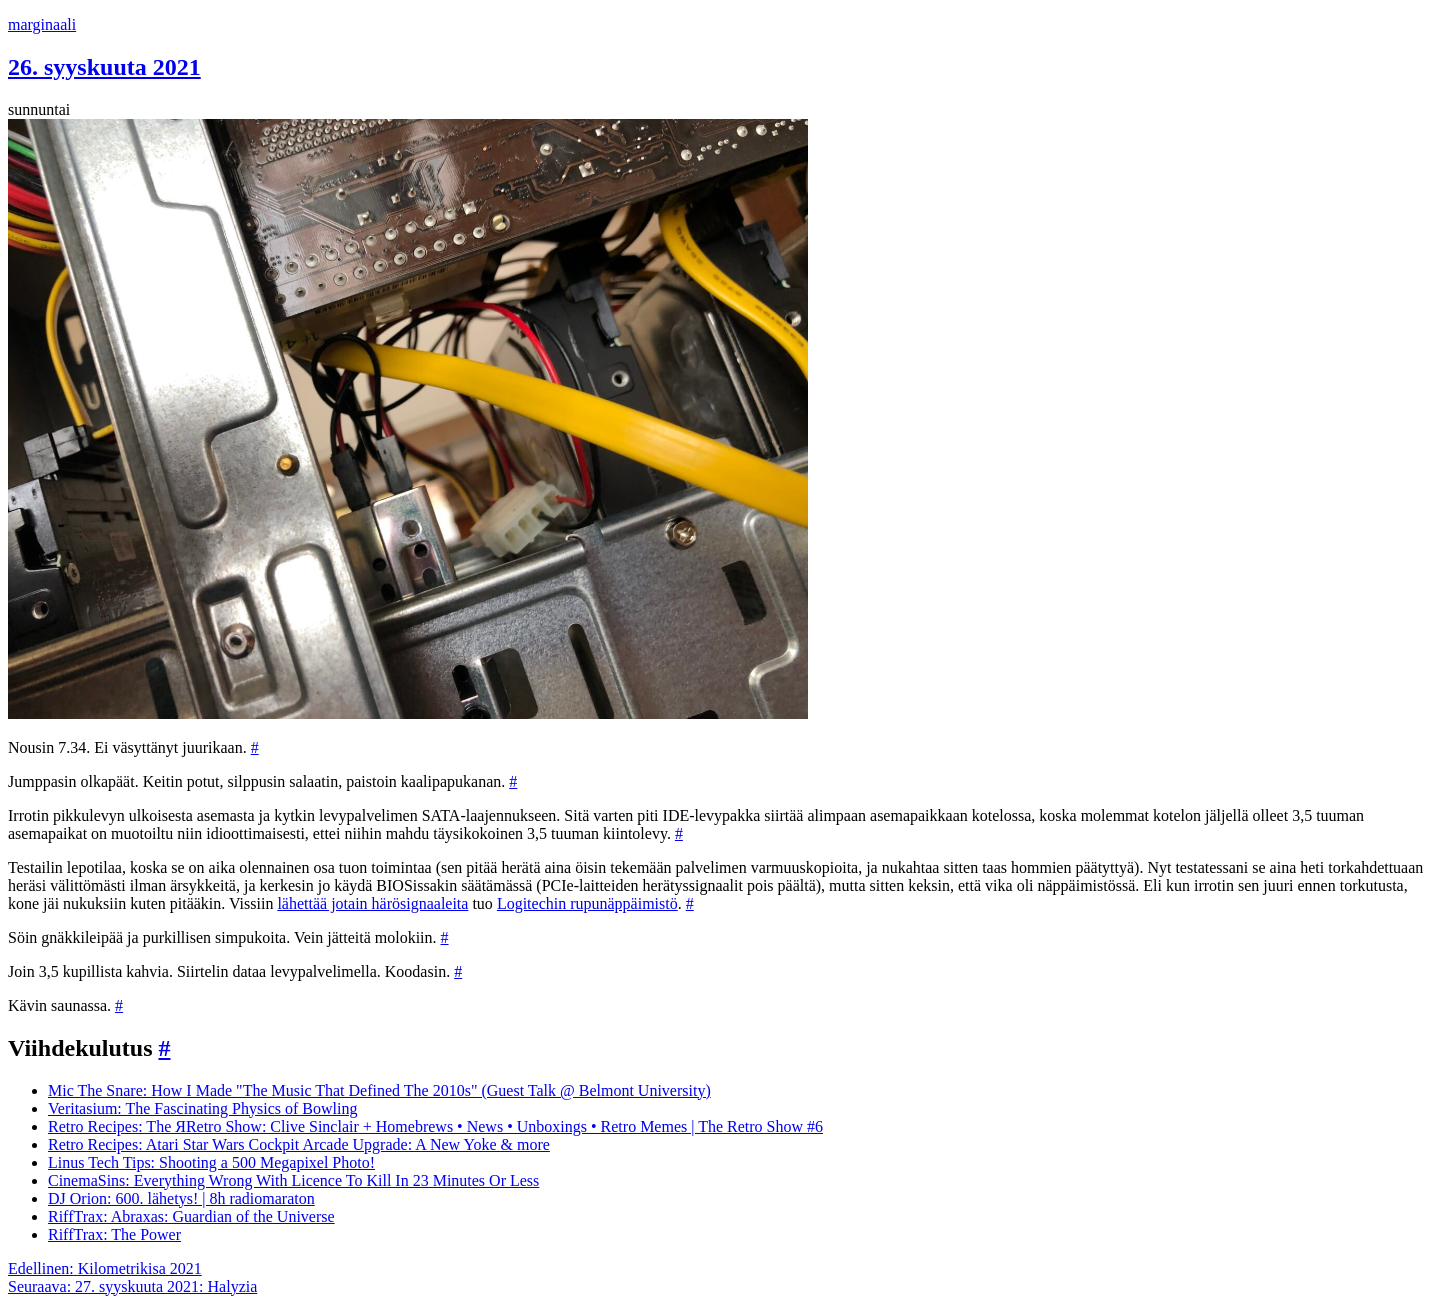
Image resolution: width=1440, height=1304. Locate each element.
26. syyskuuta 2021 (104, 67)
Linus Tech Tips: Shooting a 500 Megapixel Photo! (211, 1162)
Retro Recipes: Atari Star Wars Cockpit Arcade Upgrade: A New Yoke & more (299, 1144)
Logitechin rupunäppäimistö (587, 903)
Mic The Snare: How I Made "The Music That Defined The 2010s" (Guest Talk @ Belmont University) (379, 1090)
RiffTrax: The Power (114, 1234)
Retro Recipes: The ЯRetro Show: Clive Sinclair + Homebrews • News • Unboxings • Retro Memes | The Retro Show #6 (435, 1126)
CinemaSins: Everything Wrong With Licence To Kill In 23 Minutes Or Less (293, 1180)
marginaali (42, 24)
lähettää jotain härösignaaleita (372, 903)
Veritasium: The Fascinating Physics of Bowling (202, 1108)
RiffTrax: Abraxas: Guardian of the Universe (191, 1216)
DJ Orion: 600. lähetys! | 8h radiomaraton (181, 1198)
